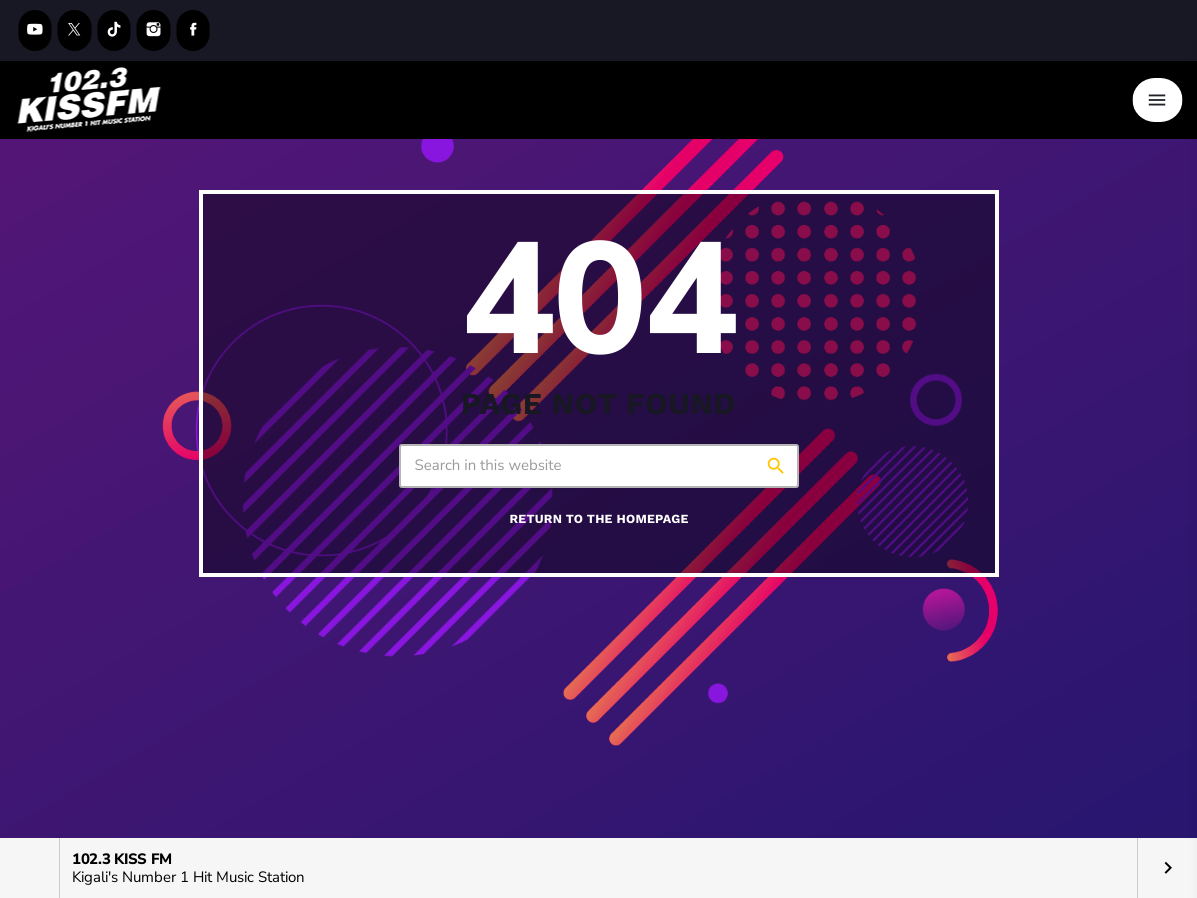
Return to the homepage (598, 519)
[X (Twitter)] (75, 30)
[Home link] (89, 100)
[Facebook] (193, 30)
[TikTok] (114, 30)
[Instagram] (154, 30)
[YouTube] (35, 30)
